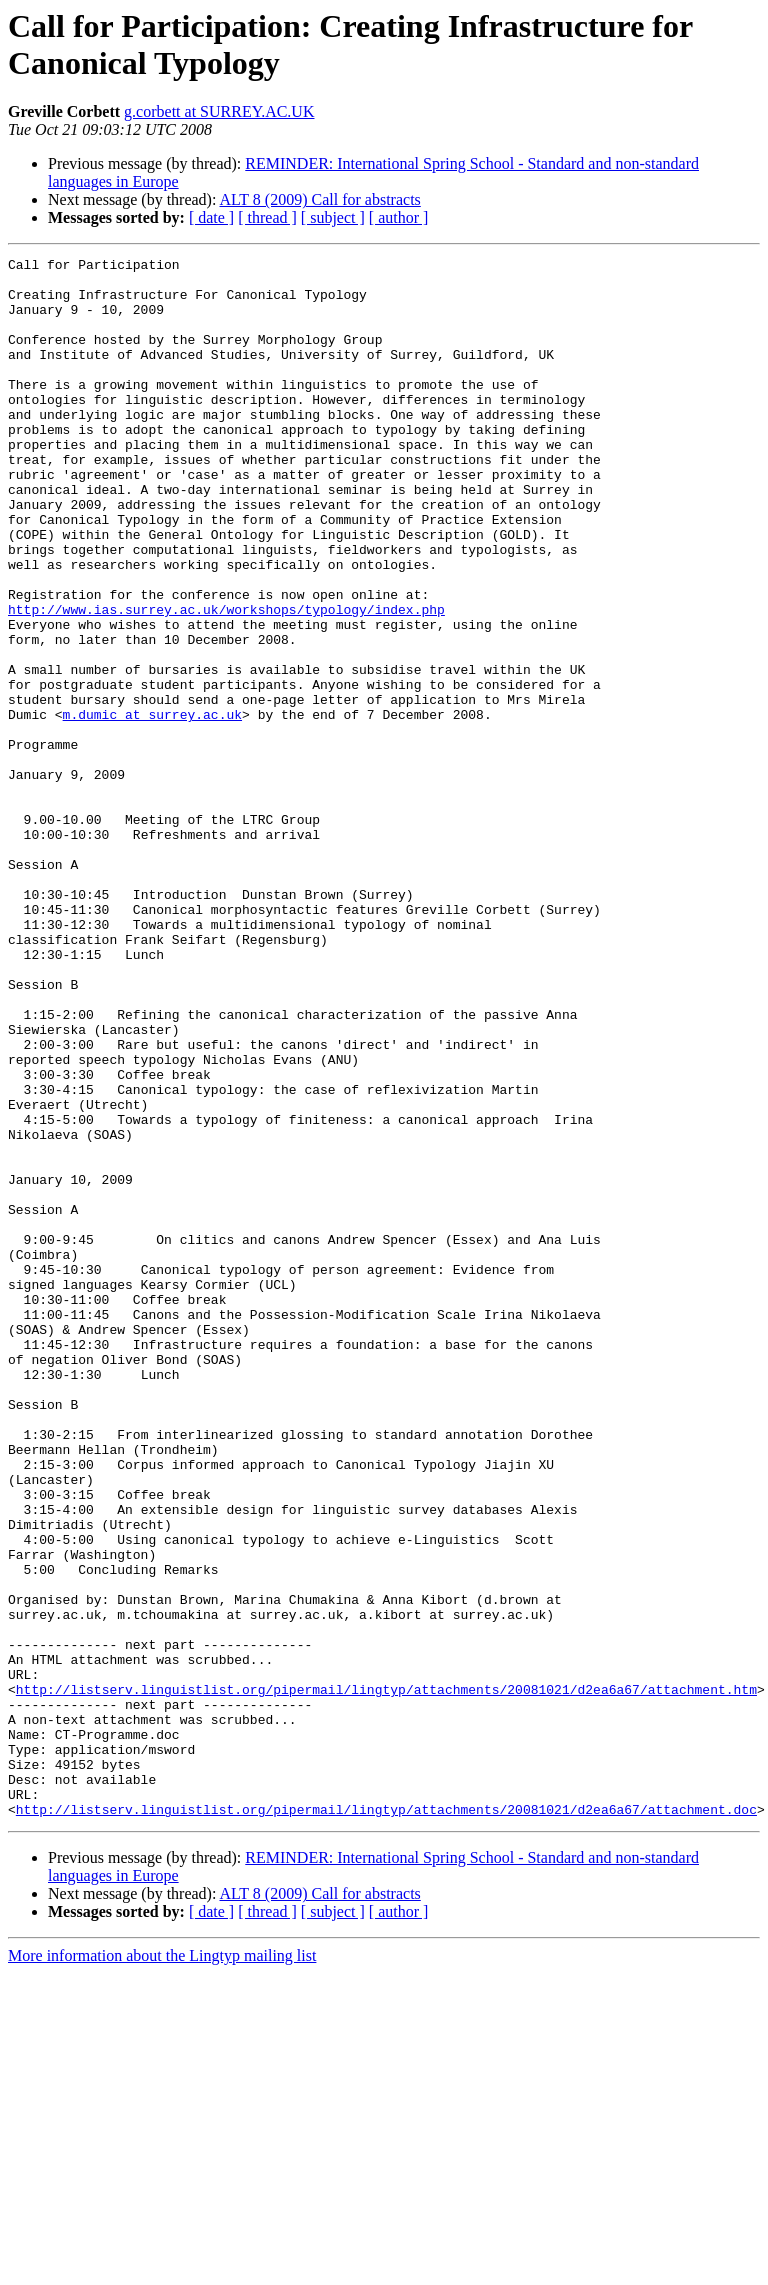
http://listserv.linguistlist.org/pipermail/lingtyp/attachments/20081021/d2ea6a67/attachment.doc (386, 2121)
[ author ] (399, 217)
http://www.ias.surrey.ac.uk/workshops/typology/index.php (226, 681)
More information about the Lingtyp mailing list (162, 2267)
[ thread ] (267, 217)
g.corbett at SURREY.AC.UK (219, 111)
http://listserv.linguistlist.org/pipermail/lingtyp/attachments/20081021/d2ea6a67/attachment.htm (386, 1977)
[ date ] (211, 217)
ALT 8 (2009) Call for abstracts (320, 199)
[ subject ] (333, 217)
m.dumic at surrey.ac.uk (152, 807)
